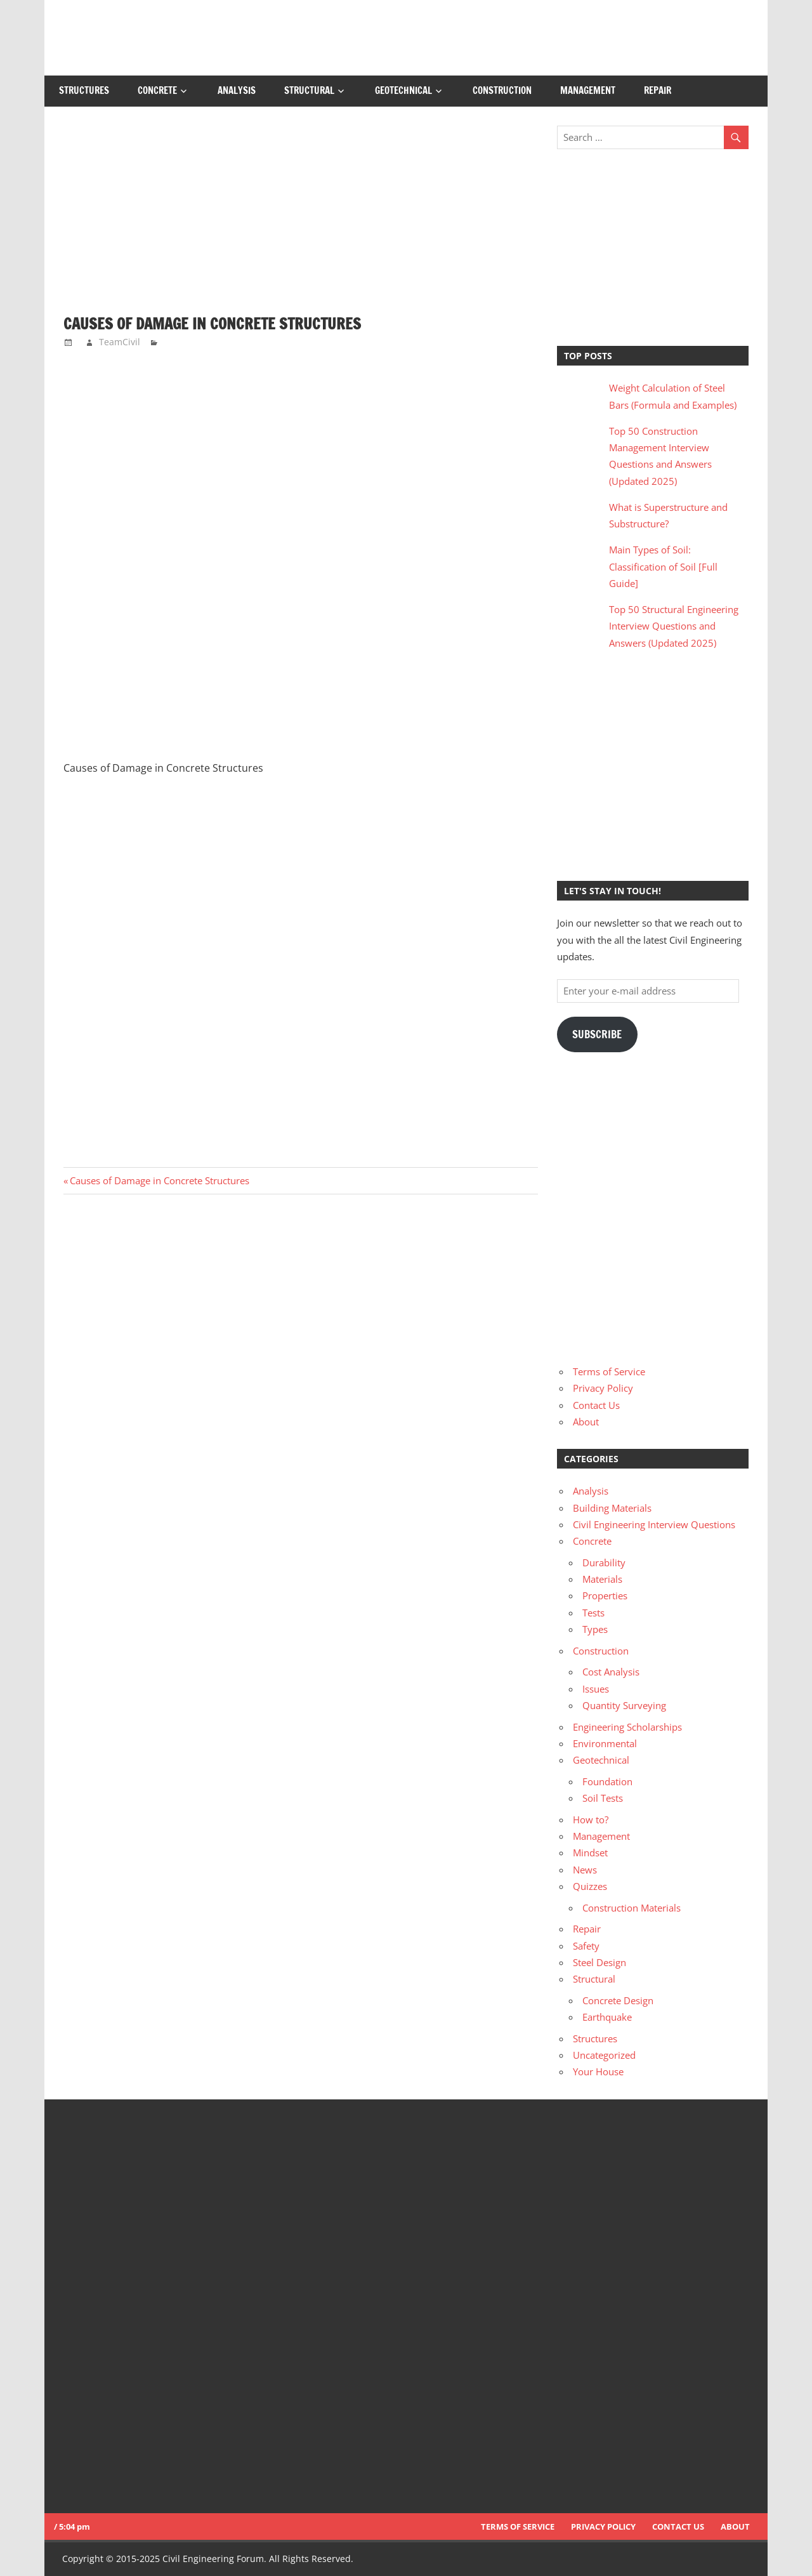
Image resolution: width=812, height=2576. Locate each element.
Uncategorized (604, 2055)
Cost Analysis (610, 1671)
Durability (603, 1562)
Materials (602, 1579)
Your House (598, 2071)
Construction (502, 90)
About (586, 1421)
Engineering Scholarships (627, 1727)
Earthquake (607, 2017)
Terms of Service (609, 1371)
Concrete (157, 90)
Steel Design (599, 1962)
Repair (657, 90)
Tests (593, 1612)
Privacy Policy (603, 1388)
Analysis (237, 90)
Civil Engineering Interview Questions (654, 1524)
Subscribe (597, 1034)
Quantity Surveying (624, 1705)
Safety (586, 1945)
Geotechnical (403, 90)
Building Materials (612, 1508)
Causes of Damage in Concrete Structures (159, 1180)
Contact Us (596, 1405)
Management (587, 90)
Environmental (605, 1743)
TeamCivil (119, 342)
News (585, 1869)
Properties (604, 1595)
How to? (590, 1819)
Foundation (607, 1781)
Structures (84, 90)
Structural (309, 90)
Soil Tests (602, 1798)
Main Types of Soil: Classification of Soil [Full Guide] (663, 566)
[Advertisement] (300, 219)
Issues (595, 1688)
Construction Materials (631, 1907)
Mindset (590, 1852)
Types (595, 1629)
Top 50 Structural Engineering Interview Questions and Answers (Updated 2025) (673, 626)
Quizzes (590, 1886)
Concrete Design (617, 2000)
